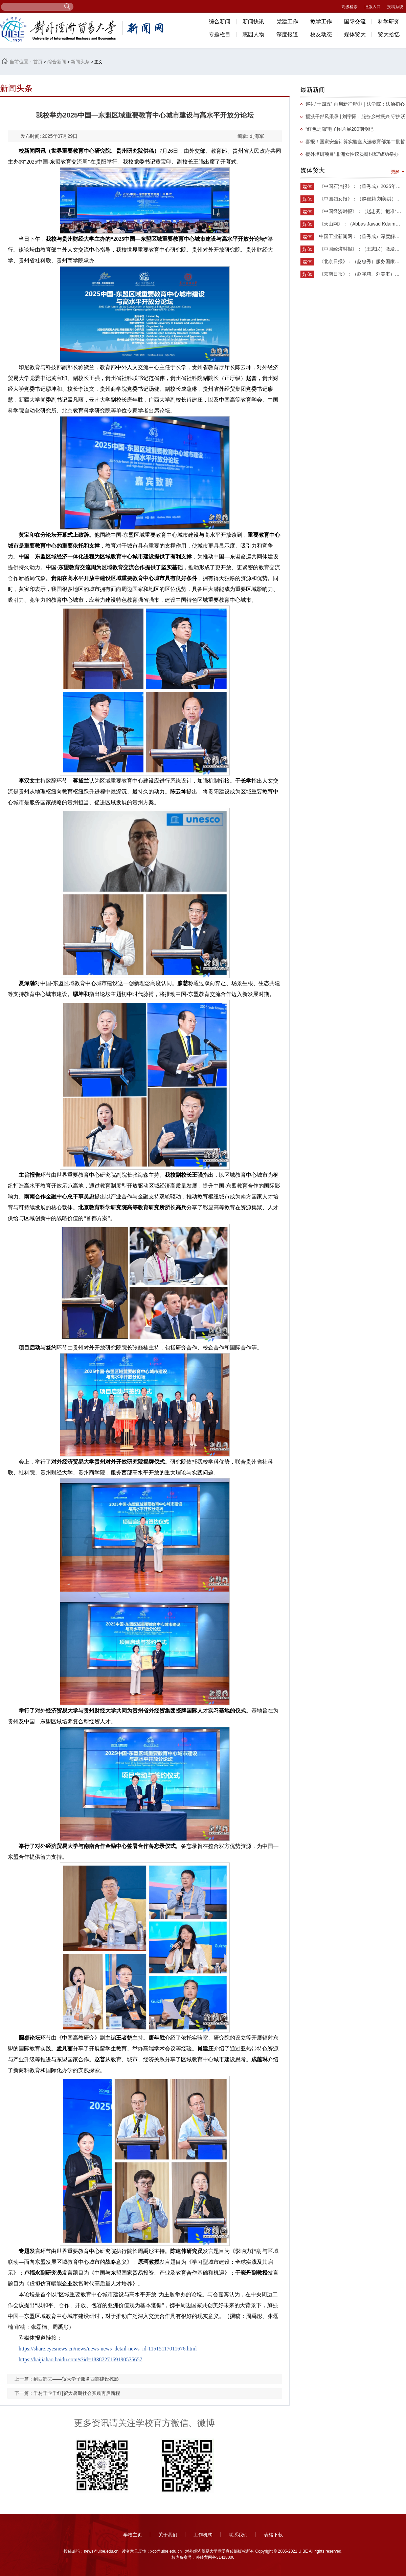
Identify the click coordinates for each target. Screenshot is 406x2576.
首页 (38, 61)
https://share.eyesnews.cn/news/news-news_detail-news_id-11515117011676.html (108, 2348)
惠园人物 (253, 34)
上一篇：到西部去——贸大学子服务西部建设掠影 (67, 2379)
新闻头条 (80, 61)
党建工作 (287, 21)
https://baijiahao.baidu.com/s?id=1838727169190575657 (80, 2359)
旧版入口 (372, 6)
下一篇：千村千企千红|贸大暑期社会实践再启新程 (67, 2393)
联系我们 (238, 2534)
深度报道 (287, 34)
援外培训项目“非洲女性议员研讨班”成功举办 (352, 154)
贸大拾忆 (389, 34)
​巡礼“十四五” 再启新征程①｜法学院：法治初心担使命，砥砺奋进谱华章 (352, 105)
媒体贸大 (355, 34)
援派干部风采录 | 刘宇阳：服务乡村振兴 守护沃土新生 (352, 118)
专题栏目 (219, 34)
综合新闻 (219, 21)
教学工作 (321, 21)
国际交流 (355, 21)
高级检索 (349, 6)
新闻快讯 (253, 21)
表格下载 (273, 2534)
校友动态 (321, 34)
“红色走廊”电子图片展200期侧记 (340, 129)
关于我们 (167, 2534)
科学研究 (389, 21)
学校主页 (132, 2534)
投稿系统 (395, 6)
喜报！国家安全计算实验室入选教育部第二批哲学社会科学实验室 (352, 143)
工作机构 (203, 2534)
